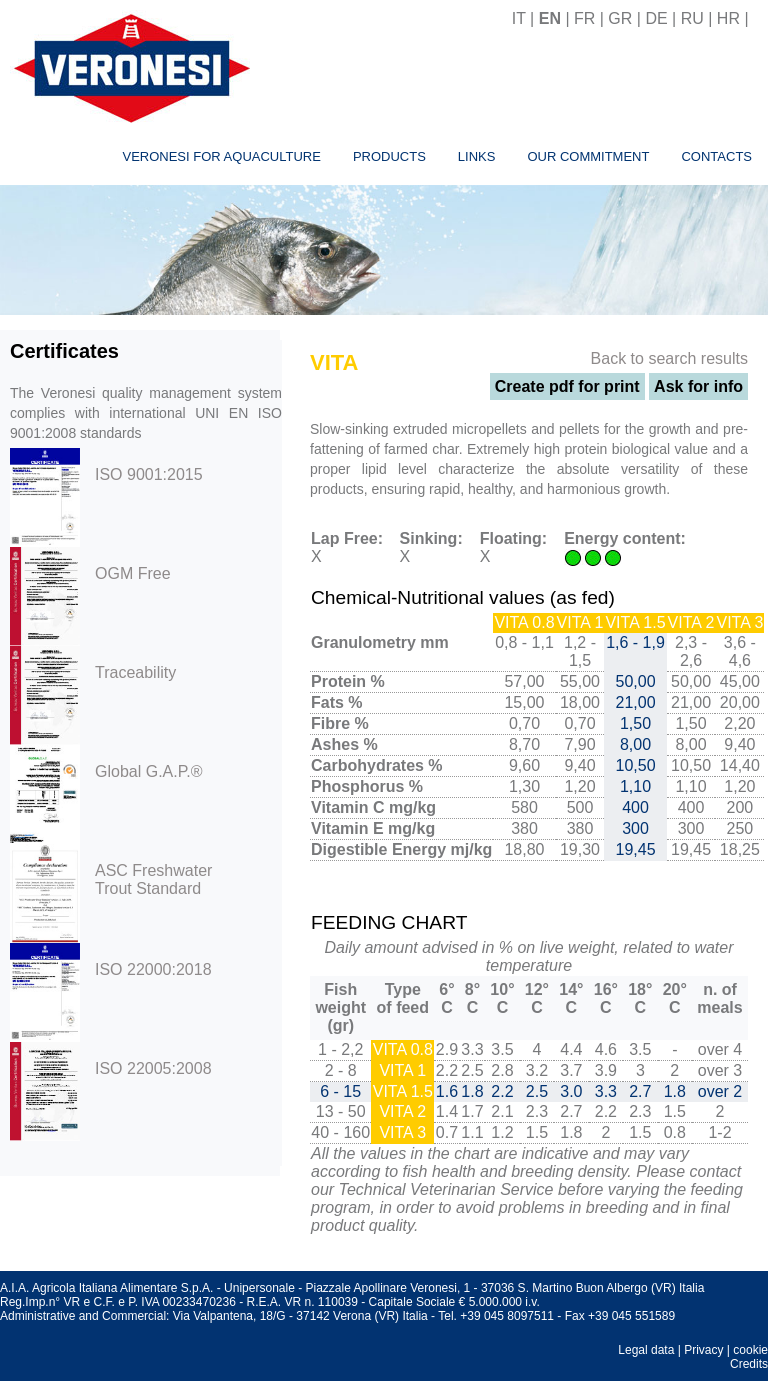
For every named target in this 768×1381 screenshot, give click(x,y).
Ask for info (698, 386)
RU (692, 18)
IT (519, 18)
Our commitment (588, 156)
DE (656, 18)
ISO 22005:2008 (153, 1068)
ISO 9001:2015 (149, 474)
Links (477, 156)
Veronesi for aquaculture (221, 156)
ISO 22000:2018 (153, 969)
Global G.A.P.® (149, 771)
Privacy (703, 1350)
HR (728, 18)
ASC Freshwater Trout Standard (153, 879)
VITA (334, 362)
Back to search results (669, 358)
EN (550, 18)
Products (389, 156)
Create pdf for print (567, 386)
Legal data (646, 1350)
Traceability (135, 672)
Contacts (716, 156)
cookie (750, 1350)
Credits (749, 1364)
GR (620, 18)
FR (584, 18)
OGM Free (133, 573)
